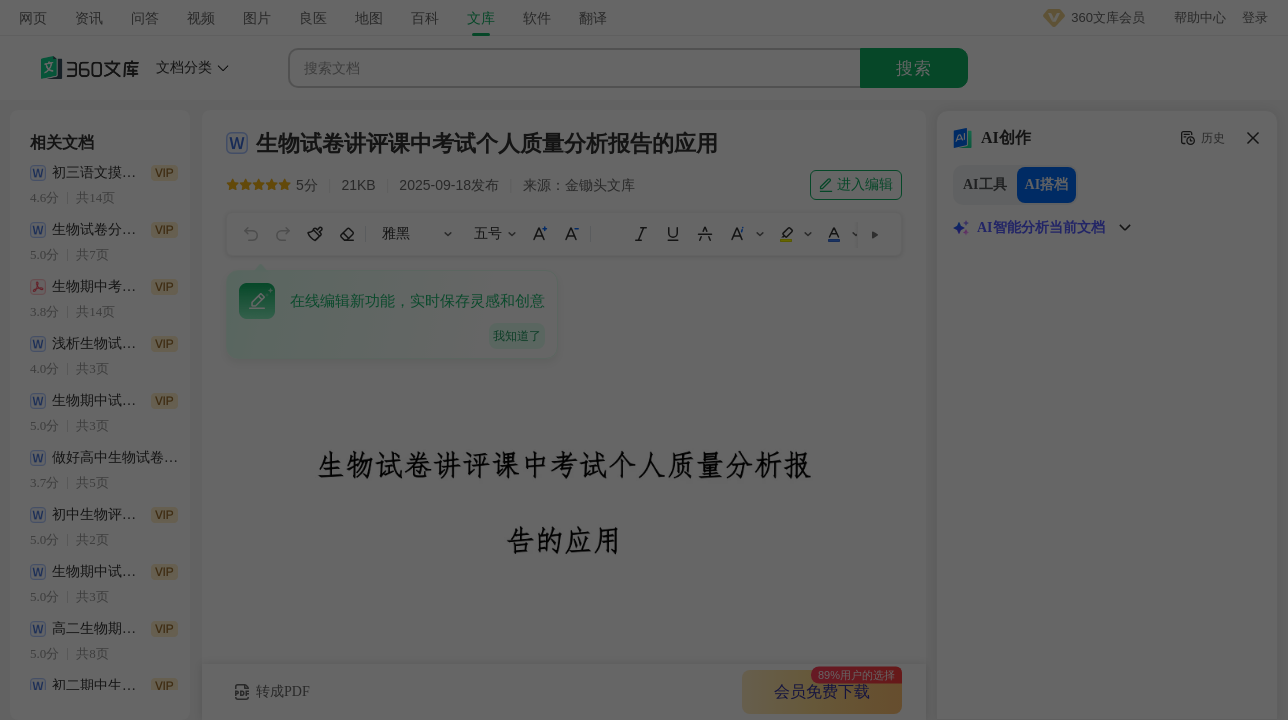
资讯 (89, 18)
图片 (257, 18)
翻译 (593, 18)
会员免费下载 (822, 691)
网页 (33, 18)
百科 (425, 18)
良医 (313, 18)
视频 (201, 18)
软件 (537, 18)
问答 (145, 18)
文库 (481, 18)
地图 (369, 18)
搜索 (914, 68)
